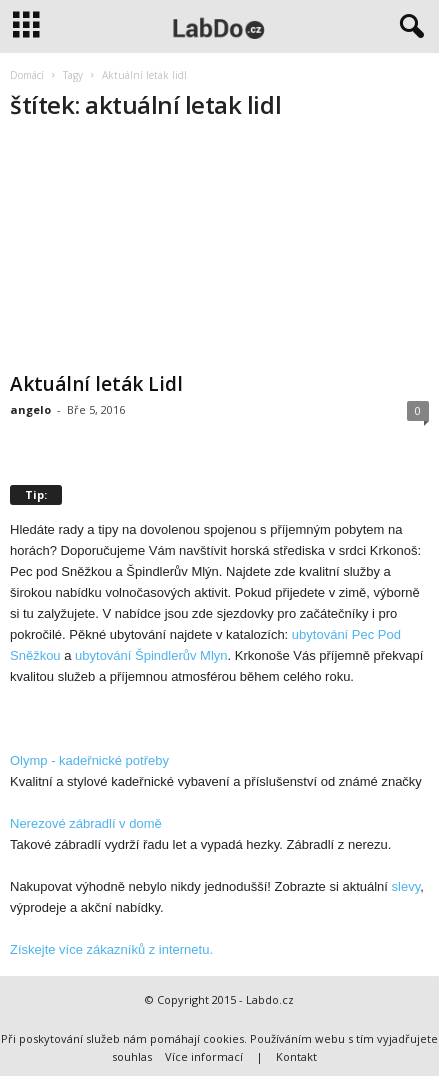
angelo (30, 409)
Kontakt (296, 1056)
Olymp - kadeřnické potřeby (89, 760)
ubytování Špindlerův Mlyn (151, 655)
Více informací (204, 1056)
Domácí (27, 75)
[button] (408, 27)
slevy (406, 886)
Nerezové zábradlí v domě (86, 823)
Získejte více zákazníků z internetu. (111, 949)
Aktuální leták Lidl (96, 384)
